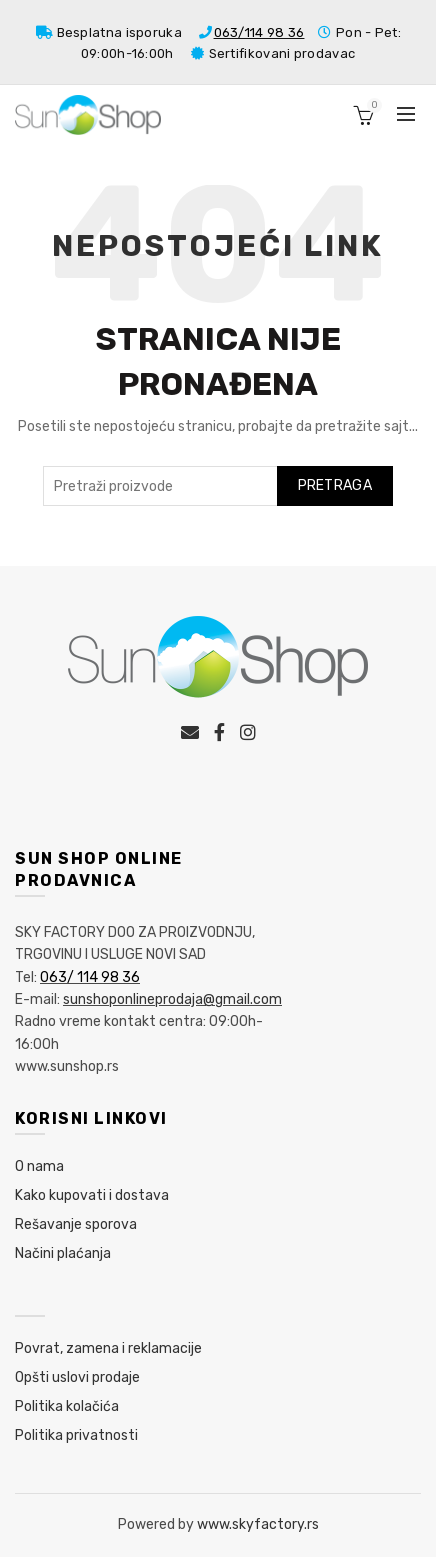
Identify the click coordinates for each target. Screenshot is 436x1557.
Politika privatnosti (76, 1435)
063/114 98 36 (259, 32)
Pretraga (335, 485)
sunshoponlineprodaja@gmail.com (172, 999)
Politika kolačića (67, 1406)
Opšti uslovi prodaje (77, 1377)
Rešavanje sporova (76, 1224)
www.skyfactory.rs (258, 1524)
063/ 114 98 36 (90, 977)
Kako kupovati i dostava (92, 1195)
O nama (39, 1166)
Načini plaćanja (63, 1253)
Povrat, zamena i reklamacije (108, 1348)
